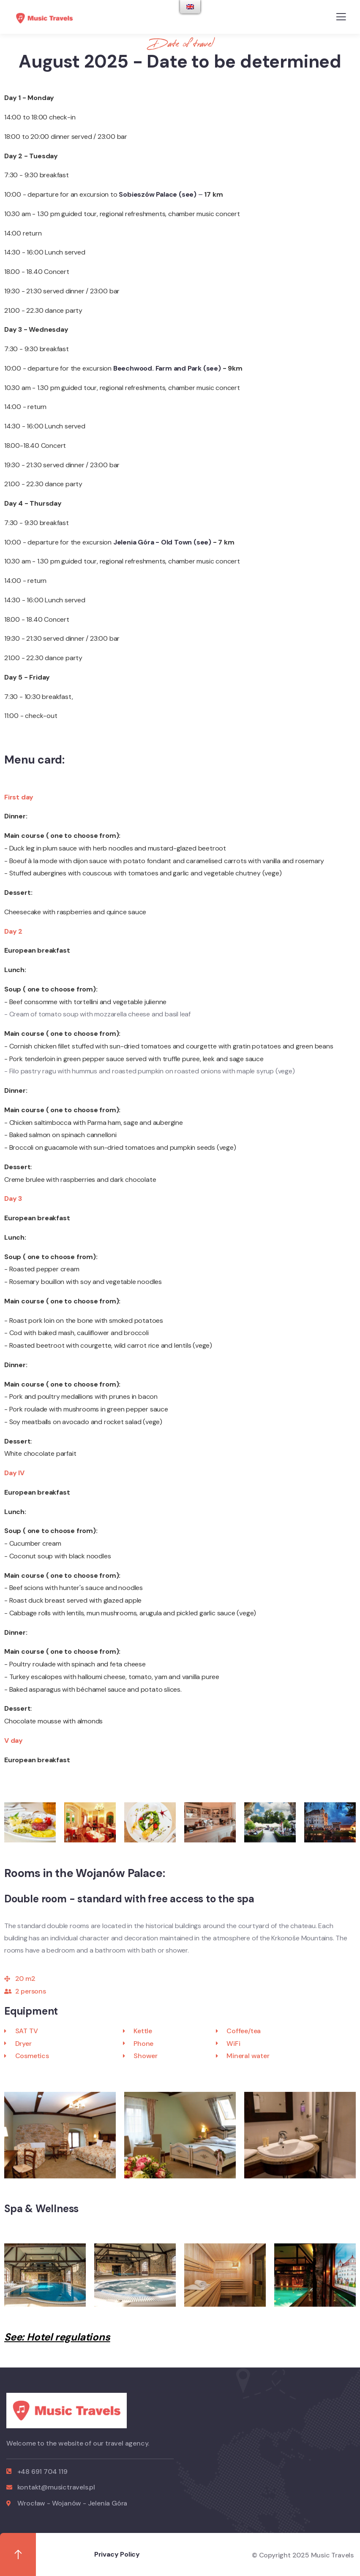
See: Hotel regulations (57, 2336)
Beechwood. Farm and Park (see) (168, 368)
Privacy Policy (117, 2554)
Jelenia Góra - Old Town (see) (163, 542)
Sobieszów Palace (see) (158, 194)
